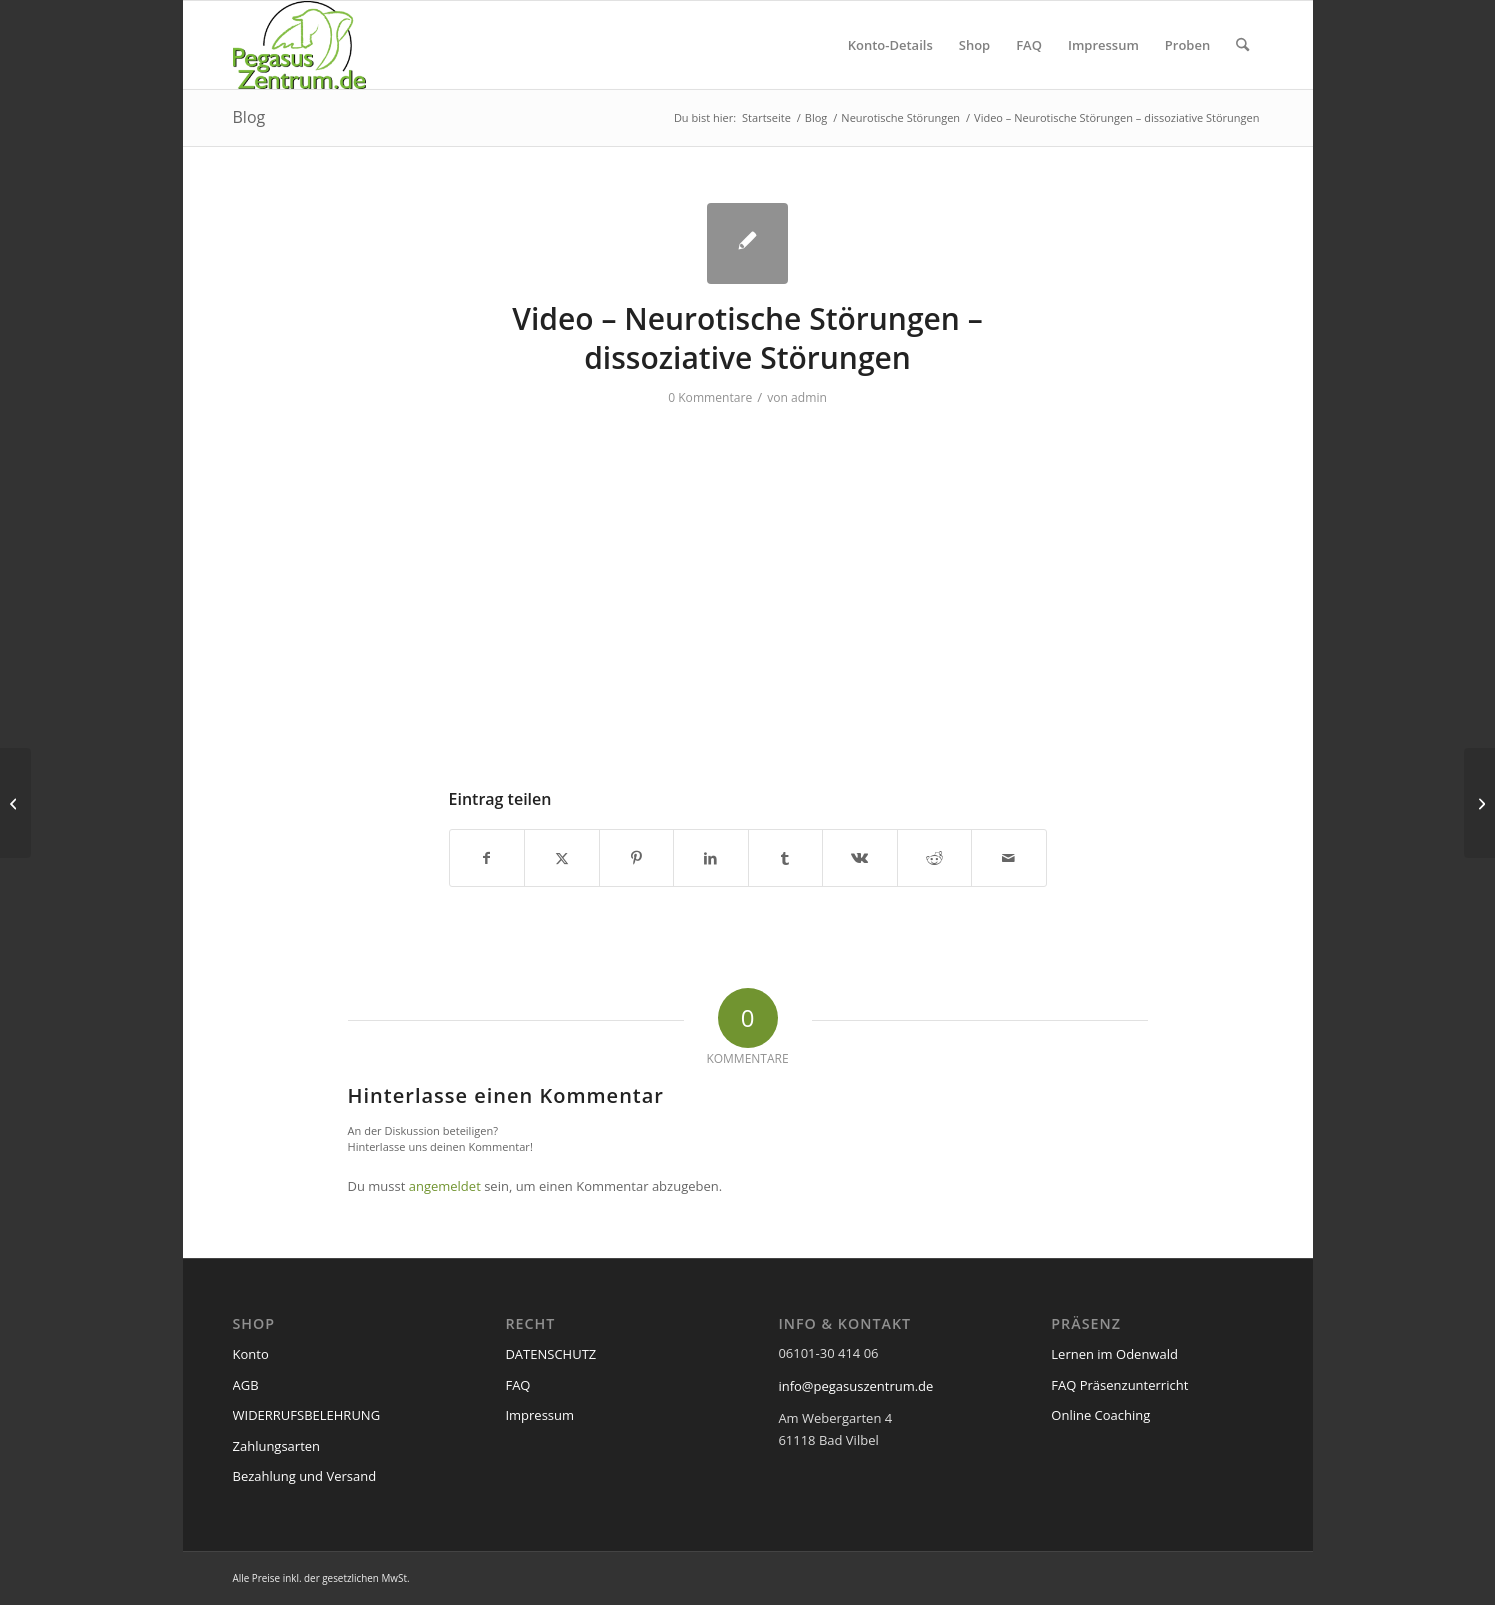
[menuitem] (890, 45)
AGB (246, 1385)
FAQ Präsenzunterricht (1119, 1385)
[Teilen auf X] (562, 858)
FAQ (517, 1385)
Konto (251, 1354)
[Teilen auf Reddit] (935, 858)
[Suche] (1242, 45)
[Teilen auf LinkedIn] (711, 858)
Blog (249, 117)
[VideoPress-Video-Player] (748, 586)
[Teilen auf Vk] (860, 858)
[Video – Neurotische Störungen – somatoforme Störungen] (15, 803)
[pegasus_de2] (300, 45)
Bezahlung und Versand (305, 1476)
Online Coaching (1100, 1415)
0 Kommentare (710, 397)
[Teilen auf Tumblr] (786, 858)
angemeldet (445, 1186)
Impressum (539, 1415)
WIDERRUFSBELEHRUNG (307, 1415)
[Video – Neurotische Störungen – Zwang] (1479, 803)
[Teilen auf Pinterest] (637, 858)
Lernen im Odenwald (1114, 1354)
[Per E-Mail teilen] (1009, 858)
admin (809, 397)
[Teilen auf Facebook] (487, 858)
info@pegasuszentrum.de (855, 1386)
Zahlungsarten (277, 1446)
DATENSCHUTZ (550, 1354)
